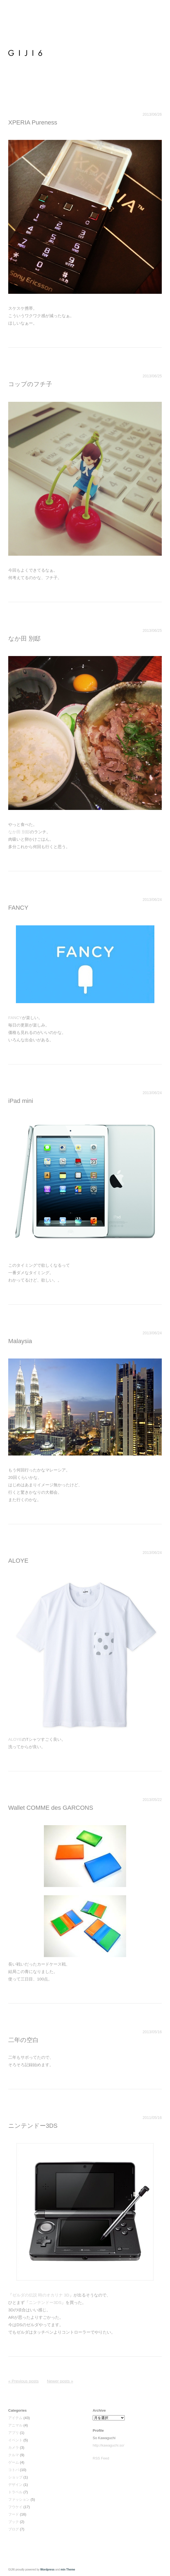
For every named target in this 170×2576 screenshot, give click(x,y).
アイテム (15, 2418)
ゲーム (13, 2462)
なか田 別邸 (24, 638)
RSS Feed (101, 2458)
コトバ (13, 2470)
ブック (13, 2522)
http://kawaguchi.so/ (108, 2445)
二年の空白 (23, 2040)
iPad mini (20, 1100)
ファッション (19, 2499)
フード (13, 2514)
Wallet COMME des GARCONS (50, 1807)
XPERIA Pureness (32, 122)
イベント (15, 2440)
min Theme (68, 2569)
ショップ (15, 2477)
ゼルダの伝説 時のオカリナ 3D (40, 2295)
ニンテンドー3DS (33, 2125)
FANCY (18, 907)
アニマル (15, 2425)
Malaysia (20, 1341)
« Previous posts (23, 2381)
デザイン (15, 2485)
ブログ (13, 2529)
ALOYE (18, 1560)
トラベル (15, 2492)
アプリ (13, 2433)
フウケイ (15, 2507)
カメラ (13, 2447)
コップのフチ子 (30, 384)
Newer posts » (60, 2381)
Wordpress (47, 2569)
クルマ (13, 2455)
